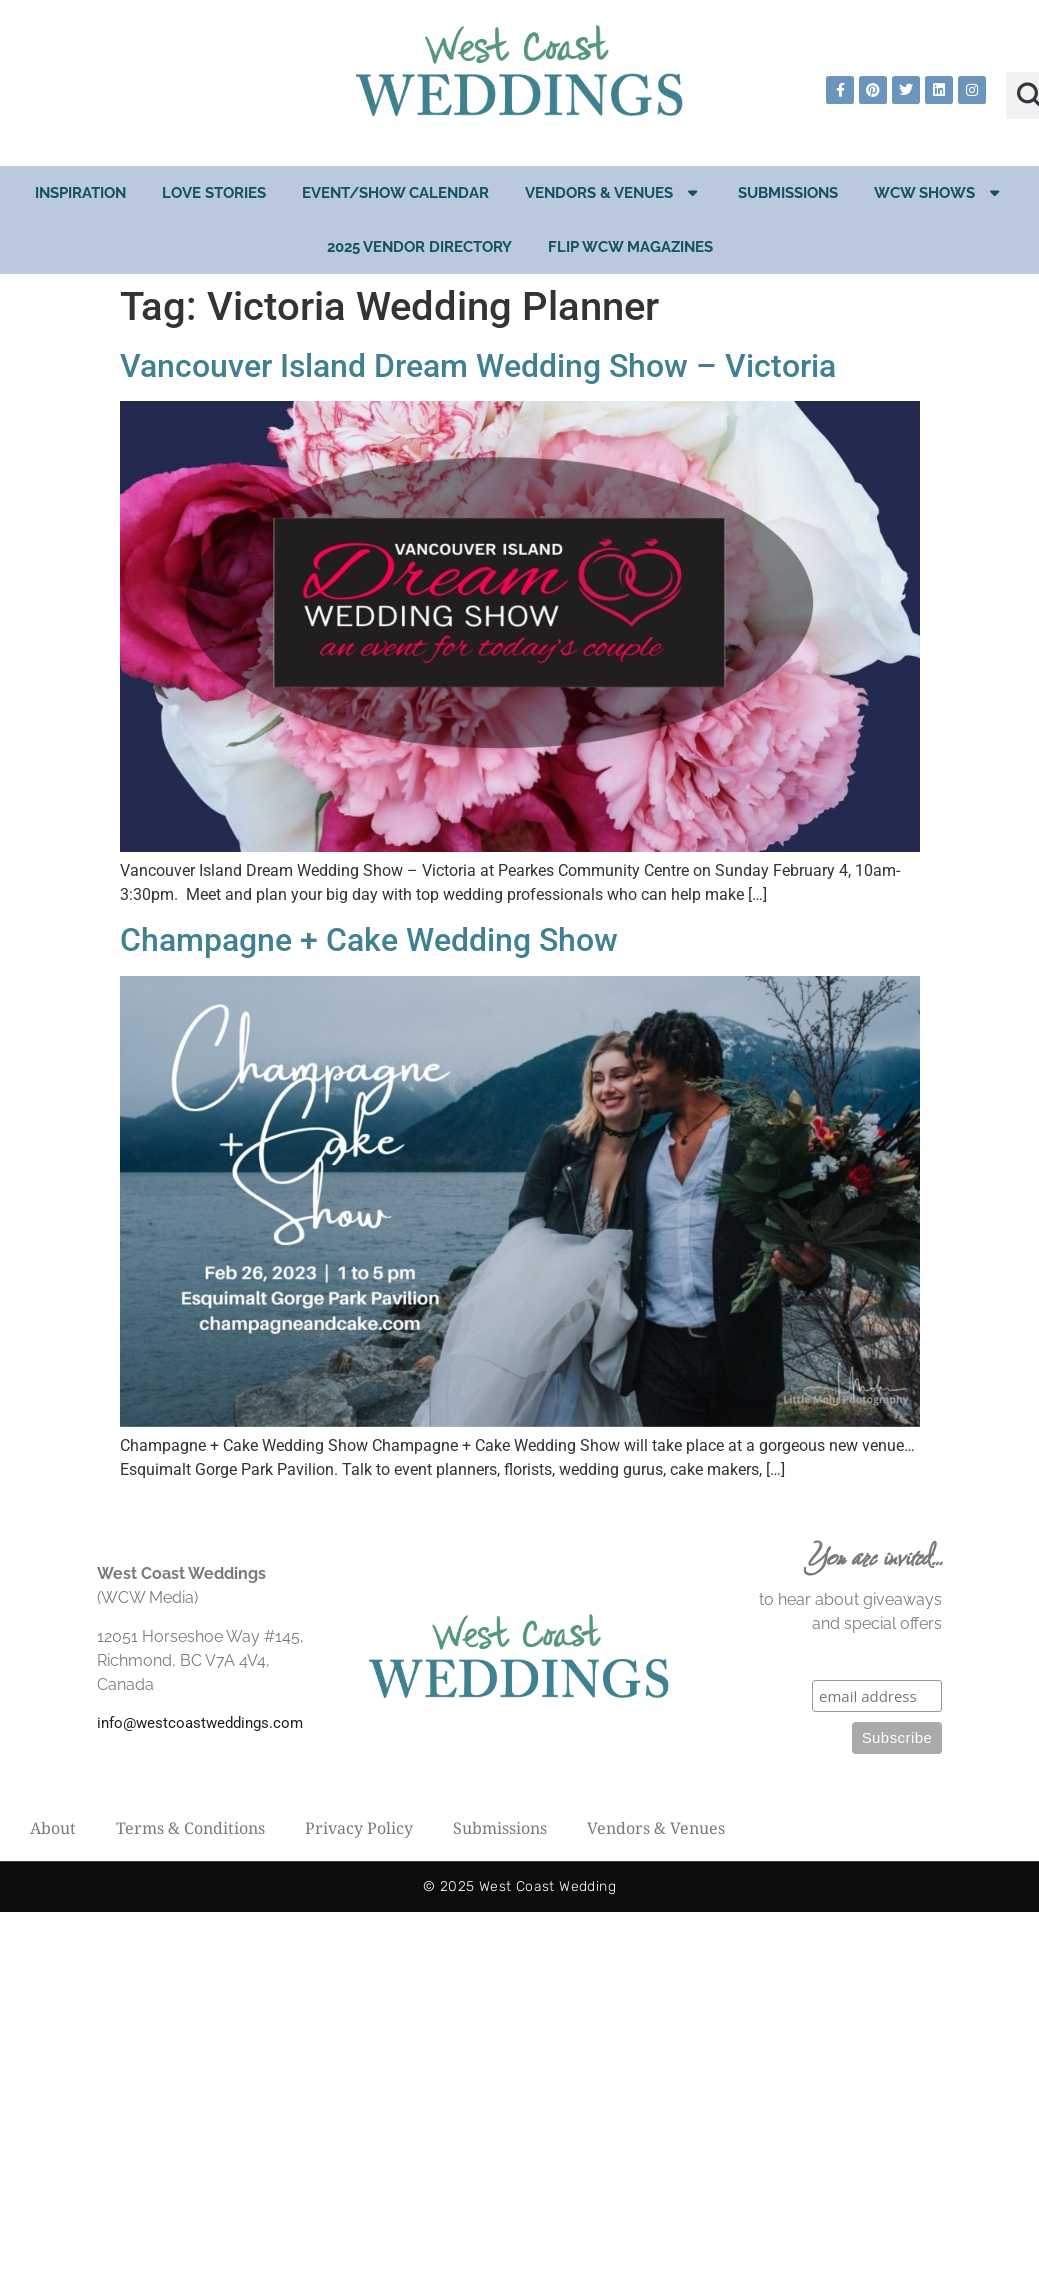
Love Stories (214, 193)
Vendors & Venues (613, 192)
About (53, 1828)
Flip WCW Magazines (630, 247)
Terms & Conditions (190, 1828)
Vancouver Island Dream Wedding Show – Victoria (478, 366)
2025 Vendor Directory (419, 247)
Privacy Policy (359, 1828)
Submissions (788, 193)
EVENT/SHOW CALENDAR (395, 193)
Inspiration (80, 193)
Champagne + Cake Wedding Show (369, 940)
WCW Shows (939, 192)
